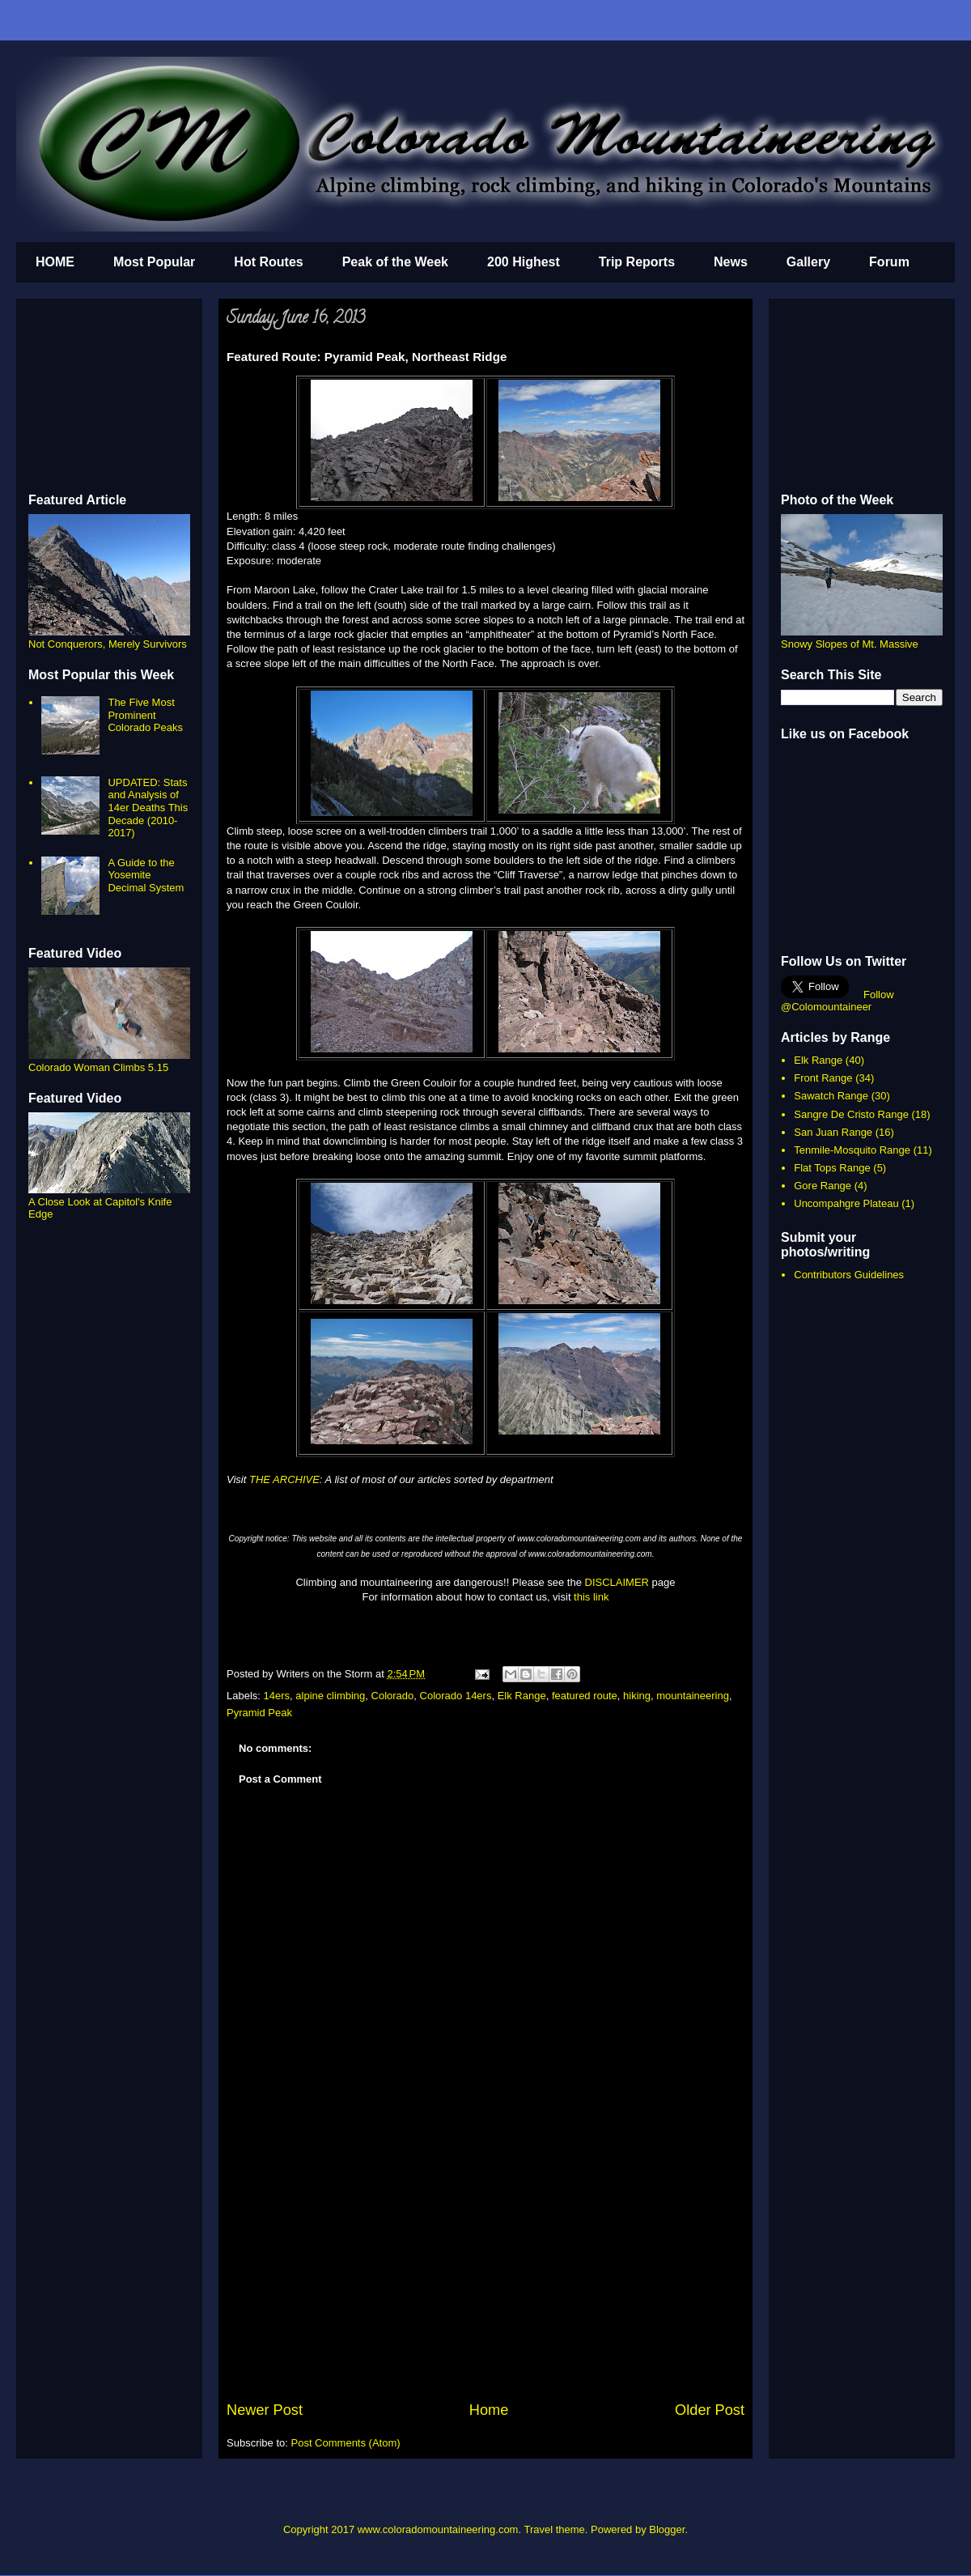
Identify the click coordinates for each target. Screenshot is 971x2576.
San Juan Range (833, 1132)
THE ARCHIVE (284, 1479)
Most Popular (154, 262)
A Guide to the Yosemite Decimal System (146, 875)
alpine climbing (330, 1696)
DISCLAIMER (617, 1582)
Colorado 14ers (456, 1696)
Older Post (709, 2410)
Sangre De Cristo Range (851, 1114)
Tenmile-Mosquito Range (852, 1150)
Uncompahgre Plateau (846, 1203)
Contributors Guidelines (849, 1275)
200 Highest (523, 262)
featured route (584, 1696)
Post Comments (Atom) (346, 2443)
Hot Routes (268, 262)
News (731, 262)
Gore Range (822, 1186)
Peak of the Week (395, 262)
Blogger (667, 2529)
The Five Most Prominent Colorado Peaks (145, 714)
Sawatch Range (831, 1096)
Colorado (392, 1696)
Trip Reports (637, 262)
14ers (277, 1696)
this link (591, 1597)
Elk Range (522, 1696)
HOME (55, 262)
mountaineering (692, 1696)
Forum (889, 262)
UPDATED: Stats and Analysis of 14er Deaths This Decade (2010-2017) (148, 807)
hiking (637, 1696)
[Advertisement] (485, 2278)
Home (489, 2410)
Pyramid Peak (259, 1713)
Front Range (823, 1078)
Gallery (808, 262)
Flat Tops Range (832, 1168)
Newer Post (265, 2410)
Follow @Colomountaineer (837, 1000)
